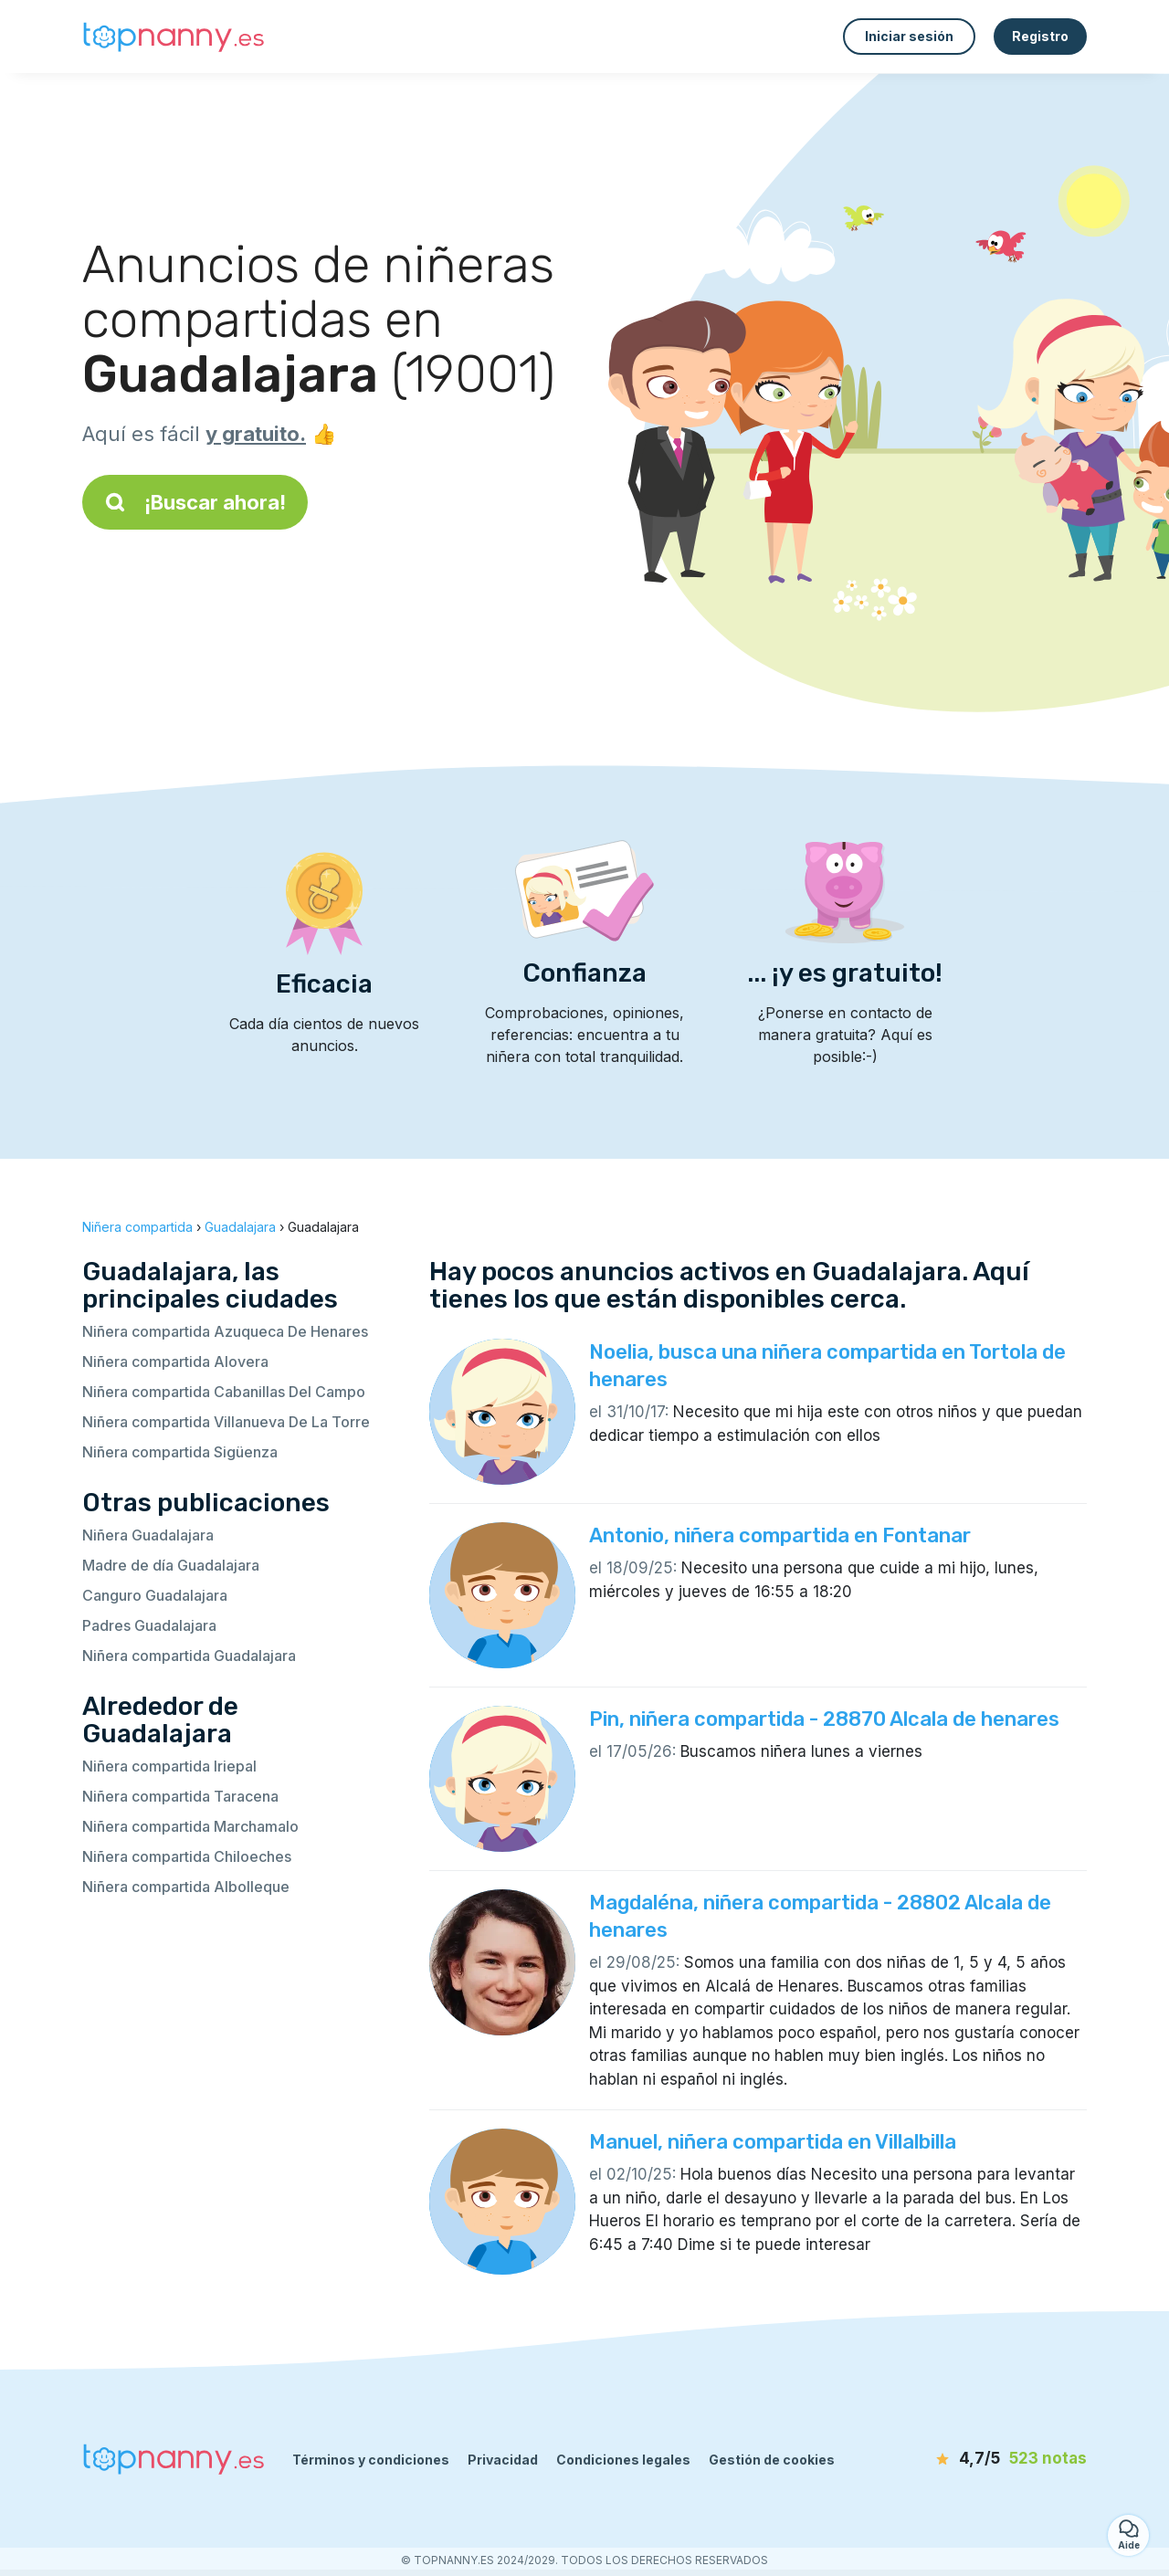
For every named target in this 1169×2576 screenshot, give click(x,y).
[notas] (982, 2459)
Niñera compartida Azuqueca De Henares (225, 1331)
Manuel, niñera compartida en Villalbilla (772, 2141)
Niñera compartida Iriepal (169, 1766)
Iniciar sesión (909, 36)
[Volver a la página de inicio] (173, 37)
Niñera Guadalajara (148, 1535)
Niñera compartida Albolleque (186, 1886)
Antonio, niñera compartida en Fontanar (780, 1535)
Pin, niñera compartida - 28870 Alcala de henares (824, 1719)
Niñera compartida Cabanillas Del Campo (223, 1392)
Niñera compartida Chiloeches (186, 1856)
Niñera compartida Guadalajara (189, 1655)
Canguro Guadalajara (154, 1595)
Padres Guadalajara (149, 1625)
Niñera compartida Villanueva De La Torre (226, 1422)
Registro (1040, 36)
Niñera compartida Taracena (180, 1796)
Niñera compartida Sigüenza (180, 1452)
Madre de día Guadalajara (170, 1565)
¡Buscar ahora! (195, 502)
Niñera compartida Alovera (175, 1361)
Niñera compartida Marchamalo (190, 1826)
